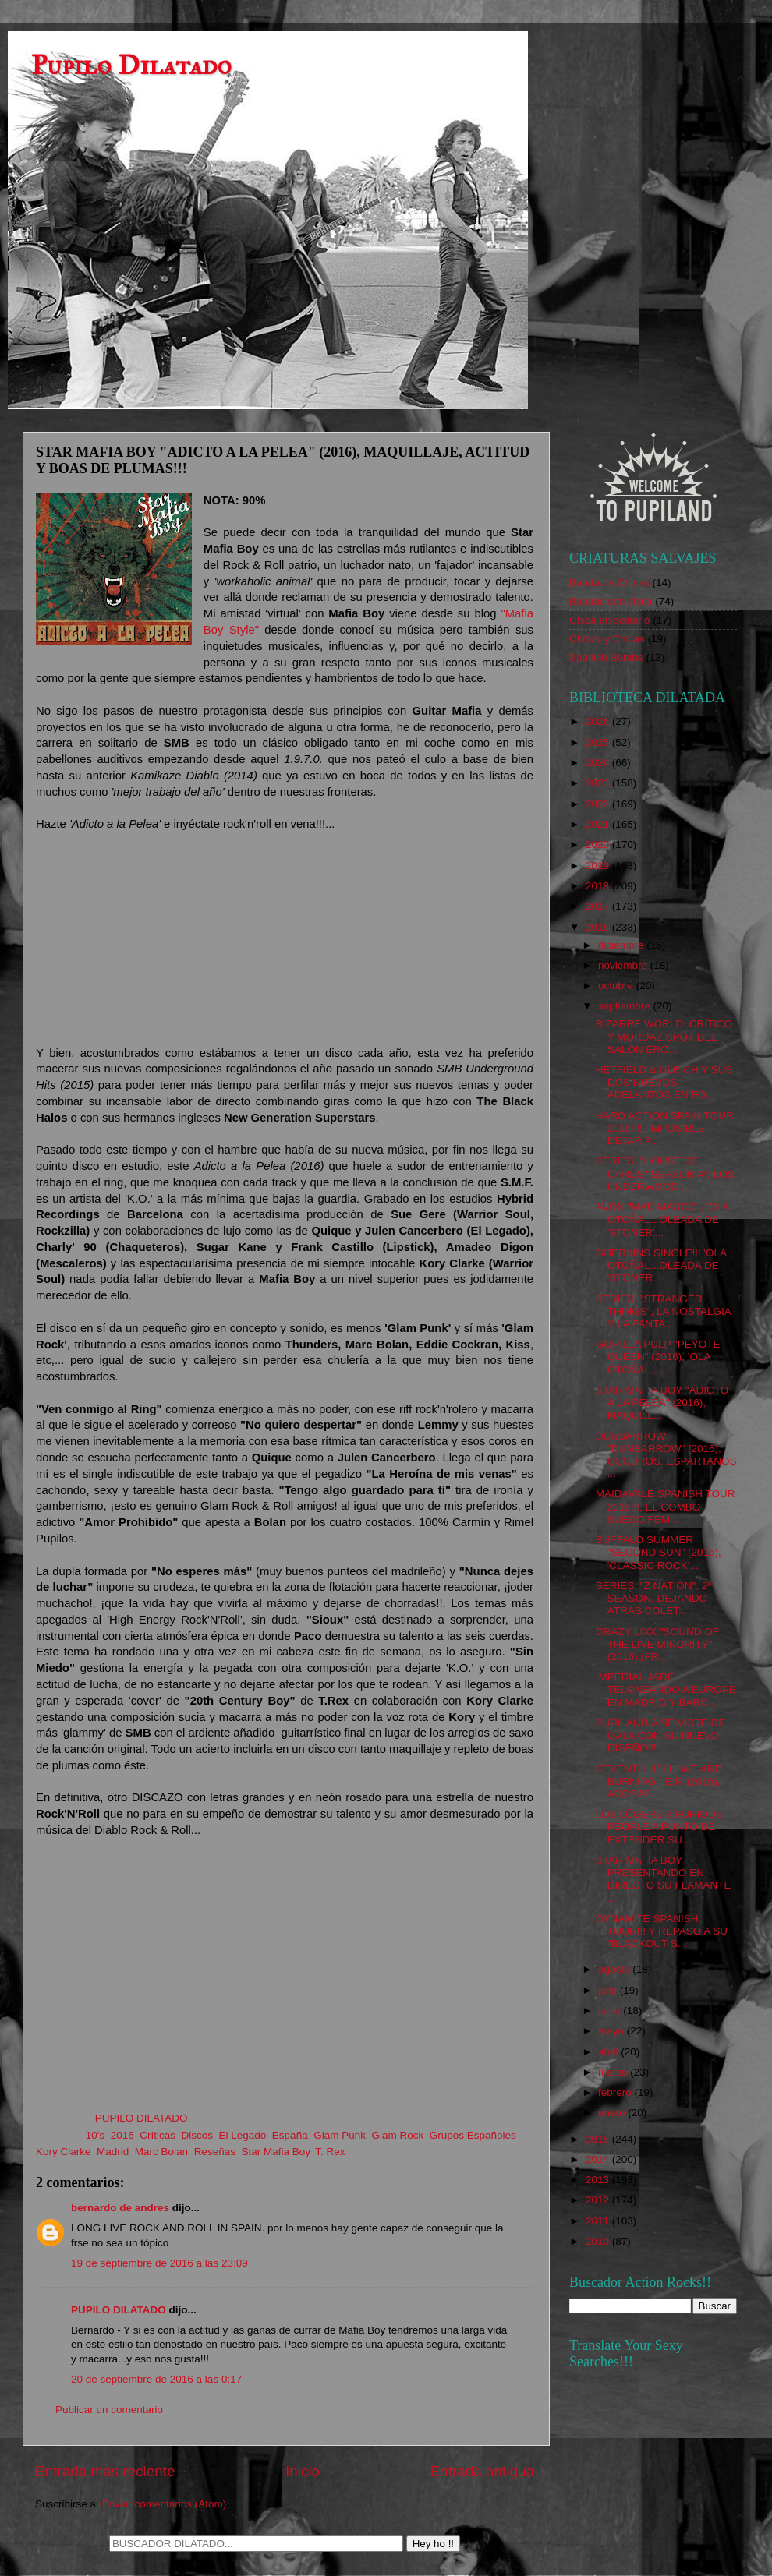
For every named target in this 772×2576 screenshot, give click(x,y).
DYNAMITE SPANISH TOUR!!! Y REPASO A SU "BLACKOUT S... (662, 1931)
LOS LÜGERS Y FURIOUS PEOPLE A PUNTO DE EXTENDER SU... (659, 1826)
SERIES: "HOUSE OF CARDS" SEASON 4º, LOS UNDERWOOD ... (665, 1173)
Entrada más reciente (105, 2471)
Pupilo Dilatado (131, 65)
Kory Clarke (63, 2151)
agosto (615, 1969)
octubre (617, 985)
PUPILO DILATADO (118, 2310)
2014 (599, 2159)
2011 (599, 2221)
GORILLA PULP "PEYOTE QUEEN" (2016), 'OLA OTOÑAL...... (658, 1356)
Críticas (157, 2135)
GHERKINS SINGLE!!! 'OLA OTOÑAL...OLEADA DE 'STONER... (661, 1265)
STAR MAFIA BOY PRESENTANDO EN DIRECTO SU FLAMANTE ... (663, 1879)
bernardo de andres (120, 2208)
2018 (599, 886)
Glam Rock (397, 2135)
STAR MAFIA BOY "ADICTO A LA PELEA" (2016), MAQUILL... (662, 1402)
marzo (614, 2072)
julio (609, 1990)
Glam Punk (339, 2135)
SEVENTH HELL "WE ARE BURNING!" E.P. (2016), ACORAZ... (659, 1781)
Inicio (302, 2471)
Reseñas (214, 2151)
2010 (599, 2241)
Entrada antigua (482, 2471)
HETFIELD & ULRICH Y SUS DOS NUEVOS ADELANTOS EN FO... (664, 1082)
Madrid (113, 2151)
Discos (198, 2135)
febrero (616, 2092)
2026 (599, 721)
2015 (599, 2139)
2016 (122, 2135)
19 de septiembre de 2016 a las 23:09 (159, 2263)
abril (609, 2052)
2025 (599, 742)
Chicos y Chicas (607, 639)
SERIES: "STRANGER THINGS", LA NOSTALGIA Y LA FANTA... (663, 1311)
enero (613, 2112)
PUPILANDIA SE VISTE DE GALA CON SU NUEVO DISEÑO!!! (661, 1735)
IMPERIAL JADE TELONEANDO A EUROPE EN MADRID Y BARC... (666, 1689)
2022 (599, 804)
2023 (599, 783)
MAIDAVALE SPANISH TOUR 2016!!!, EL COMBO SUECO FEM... (665, 1506)
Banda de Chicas (609, 582)
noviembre (624, 965)
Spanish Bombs (606, 657)
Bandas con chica (611, 601)
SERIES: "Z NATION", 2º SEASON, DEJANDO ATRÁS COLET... (654, 1598)
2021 (599, 824)
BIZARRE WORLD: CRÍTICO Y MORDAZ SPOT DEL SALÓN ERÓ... (664, 1036)
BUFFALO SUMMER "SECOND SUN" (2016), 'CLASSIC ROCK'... (658, 1552)
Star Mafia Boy (275, 2151)
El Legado (243, 2135)
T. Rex (330, 2151)
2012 (599, 2200)
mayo (612, 2031)
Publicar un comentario (109, 2409)
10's (95, 2135)
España (290, 2135)
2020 (599, 844)
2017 (599, 906)
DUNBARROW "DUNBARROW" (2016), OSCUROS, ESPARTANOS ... (666, 1455)
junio (610, 2010)
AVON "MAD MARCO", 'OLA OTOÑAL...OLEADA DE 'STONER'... (662, 1219)
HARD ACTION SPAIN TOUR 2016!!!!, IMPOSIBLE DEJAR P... (665, 1128)
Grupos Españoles (473, 2135)
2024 (599, 763)
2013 (599, 2180)
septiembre (625, 1006)
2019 (599, 865)
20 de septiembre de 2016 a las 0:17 (156, 2379)
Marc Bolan (161, 2151)
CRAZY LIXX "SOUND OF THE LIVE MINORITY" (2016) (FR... (657, 1644)
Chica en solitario (609, 620)
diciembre (622, 945)
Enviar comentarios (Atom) (164, 2504)
